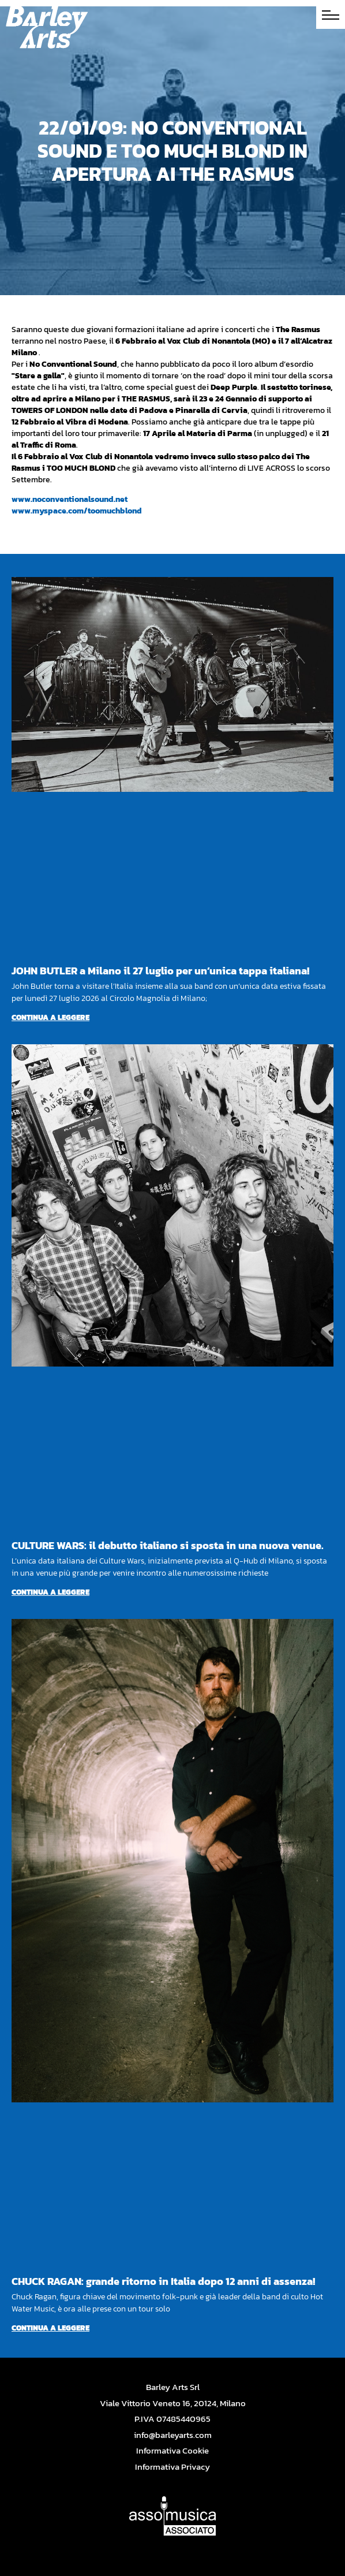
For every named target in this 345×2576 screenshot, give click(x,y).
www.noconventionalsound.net (69, 499)
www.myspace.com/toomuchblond (77, 511)
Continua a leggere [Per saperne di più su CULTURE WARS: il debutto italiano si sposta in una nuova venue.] (50, 1592)
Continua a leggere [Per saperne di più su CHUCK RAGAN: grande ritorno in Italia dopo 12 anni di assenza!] (50, 2327)
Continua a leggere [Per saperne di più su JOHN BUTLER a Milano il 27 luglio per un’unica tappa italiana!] (50, 1017)
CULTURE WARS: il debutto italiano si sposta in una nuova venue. (168, 1545)
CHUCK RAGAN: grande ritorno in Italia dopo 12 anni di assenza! (163, 2281)
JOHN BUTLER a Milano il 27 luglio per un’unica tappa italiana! (160, 970)
